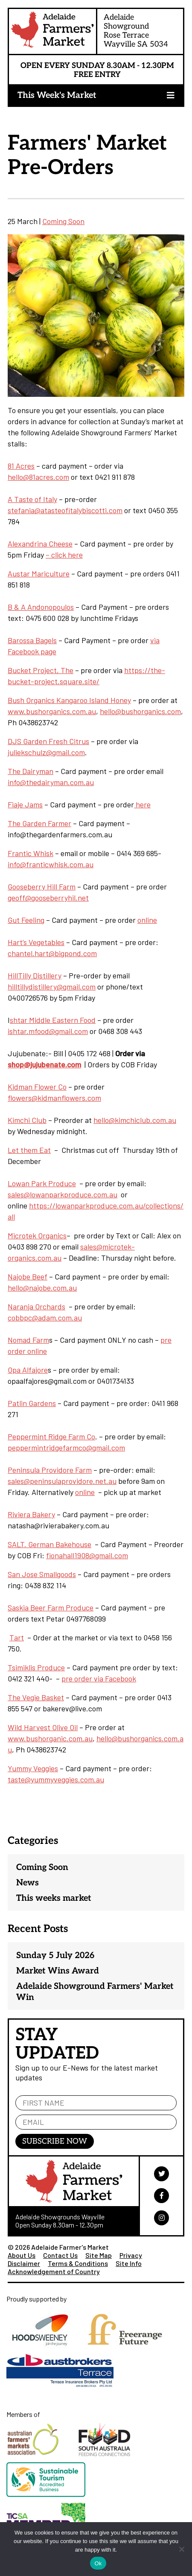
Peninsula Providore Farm (50, 1469)
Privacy (130, 2255)
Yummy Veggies (33, 1768)
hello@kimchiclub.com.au (134, 1120)
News (27, 1883)
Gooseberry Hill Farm (42, 886)
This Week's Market (56, 95)
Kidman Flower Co (37, 1086)
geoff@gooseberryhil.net (48, 897)
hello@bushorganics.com (140, 711)
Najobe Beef (27, 1276)
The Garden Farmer (39, 823)
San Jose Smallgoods (42, 1574)
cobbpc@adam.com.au (45, 1317)
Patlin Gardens (32, 1403)
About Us (21, 2255)
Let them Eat (29, 1150)
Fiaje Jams (25, 804)
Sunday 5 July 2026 (55, 1955)
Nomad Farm (28, 1339)
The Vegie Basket (36, 1697)
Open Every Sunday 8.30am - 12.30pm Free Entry (97, 70)
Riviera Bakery (31, 1514)
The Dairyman (30, 771)
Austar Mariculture (39, 573)
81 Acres (21, 465)
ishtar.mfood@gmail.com (48, 1031)
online (85, 1492)
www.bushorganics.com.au (52, 711)
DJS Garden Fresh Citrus (48, 741)
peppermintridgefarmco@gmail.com (66, 1447)
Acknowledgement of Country (54, 2271)
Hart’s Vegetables (36, 942)
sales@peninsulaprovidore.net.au (62, 1481)
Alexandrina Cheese (40, 543)
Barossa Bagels (32, 640)
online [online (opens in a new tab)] (147, 920)
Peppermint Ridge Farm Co (51, 1436)
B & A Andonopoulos (41, 607)
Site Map (98, 2255)
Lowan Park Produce (42, 1183)
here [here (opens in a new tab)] (142, 804)
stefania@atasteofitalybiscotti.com (65, 510)
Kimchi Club (27, 1120)
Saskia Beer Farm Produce (50, 1607)
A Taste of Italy (32, 499)
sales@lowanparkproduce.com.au (62, 1194)
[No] (181, 2549)
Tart (16, 1637)
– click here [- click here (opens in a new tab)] (64, 554)
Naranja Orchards (36, 1306)
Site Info (129, 2263)
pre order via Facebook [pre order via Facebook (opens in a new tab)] (98, 1678)
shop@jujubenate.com (44, 1064)
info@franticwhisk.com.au (50, 864)
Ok (98, 2563)
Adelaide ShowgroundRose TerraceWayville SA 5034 (136, 31)
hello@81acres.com (38, 477)
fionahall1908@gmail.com (87, 1555)
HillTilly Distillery (34, 975)
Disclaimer (24, 2263)
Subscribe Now (54, 2141)
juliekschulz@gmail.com (46, 752)
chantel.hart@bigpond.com (52, 953)
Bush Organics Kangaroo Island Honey (69, 700)
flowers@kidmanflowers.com (54, 1097)
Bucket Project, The (40, 670)
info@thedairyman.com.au (51, 782)
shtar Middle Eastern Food (53, 1020)
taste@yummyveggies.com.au (56, 1779)
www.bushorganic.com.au (50, 1738)
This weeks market (53, 1898)
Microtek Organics (37, 1235)
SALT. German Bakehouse (49, 1544)
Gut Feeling (26, 920)
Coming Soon (63, 221)
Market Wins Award (57, 1971)
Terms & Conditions (78, 2263)
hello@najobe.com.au (42, 1287)
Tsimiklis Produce (36, 1667)
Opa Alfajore (28, 1369)
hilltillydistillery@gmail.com (52, 986)
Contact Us (60, 2255)
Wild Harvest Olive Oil (43, 1727)
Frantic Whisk (30, 853)
